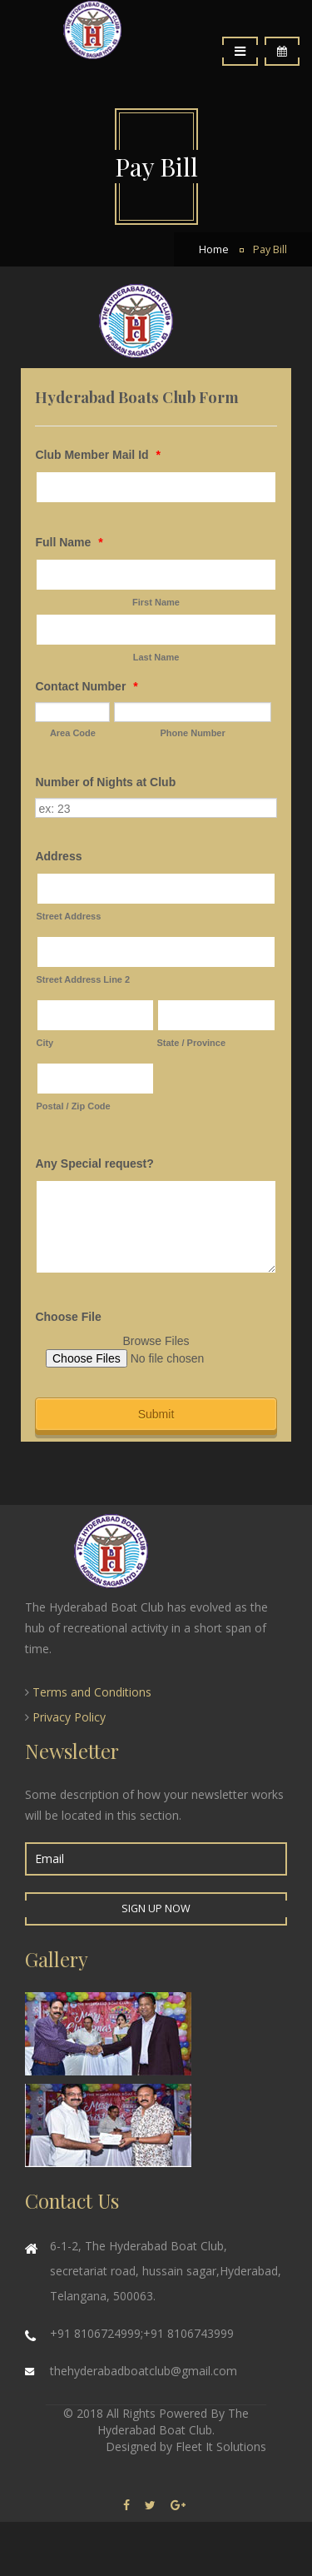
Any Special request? (94, 1163)
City (44, 1043)
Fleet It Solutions (221, 2446)
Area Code (73, 733)
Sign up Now (156, 1908)
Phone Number (193, 733)
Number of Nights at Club (105, 782)
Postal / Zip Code (73, 1106)
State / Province (190, 1043)
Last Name (156, 657)
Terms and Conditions (91, 1692)
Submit (156, 1414)
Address (58, 856)
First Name (156, 602)
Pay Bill (270, 249)
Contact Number (86, 686)
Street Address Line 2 (83, 979)
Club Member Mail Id (97, 454)
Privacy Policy (69, 1717)
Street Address (68, 916)
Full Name (68, 542)
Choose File (68, 1316)
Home (214, 249)
